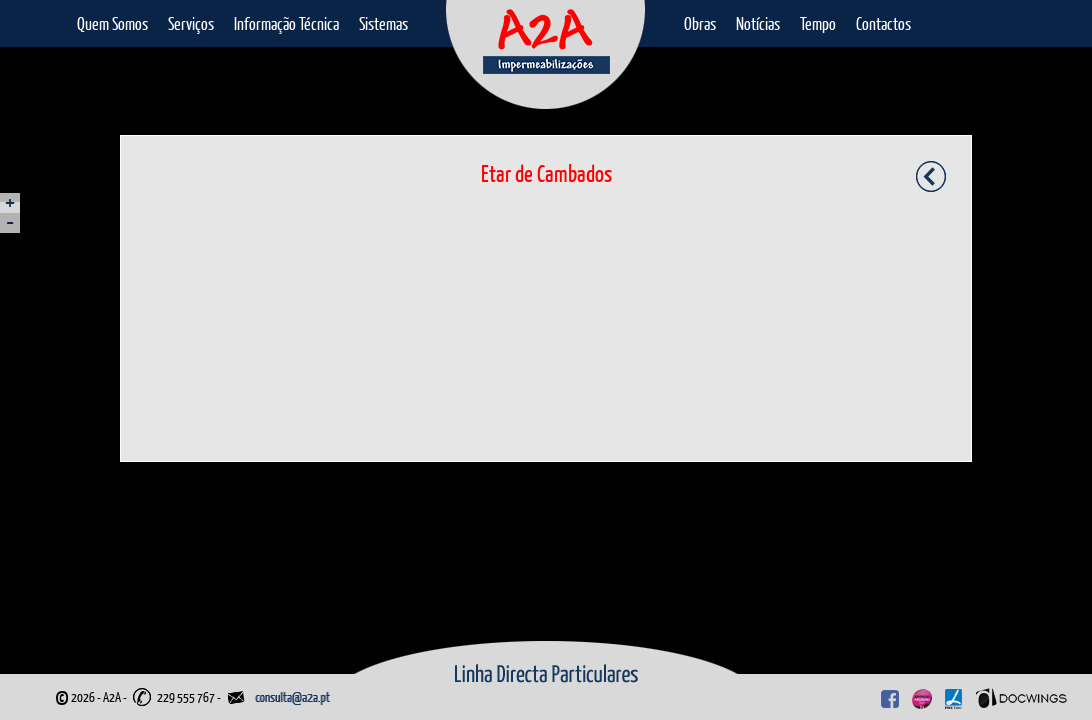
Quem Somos (112, 23)
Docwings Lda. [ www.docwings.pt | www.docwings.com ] (1021, 698)
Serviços (191, 23)
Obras (700, 23)
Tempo (818, 23)
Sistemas (383, 23)
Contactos (883, 23)
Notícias (758, 23)
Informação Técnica (286, 23)
